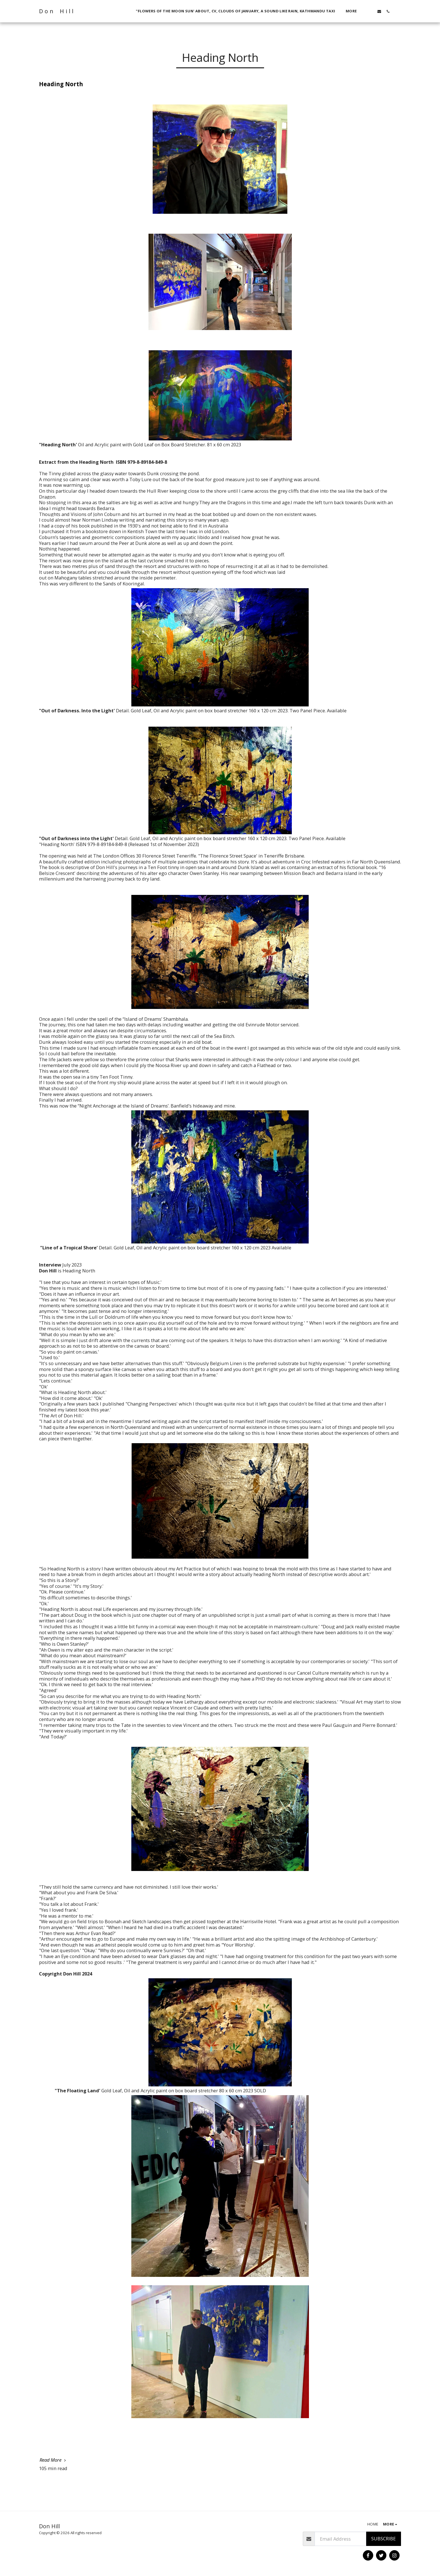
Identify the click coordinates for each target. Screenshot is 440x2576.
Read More (53, 2460)
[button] (370, 11)
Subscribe (383, 2538)
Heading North (61, 84)
